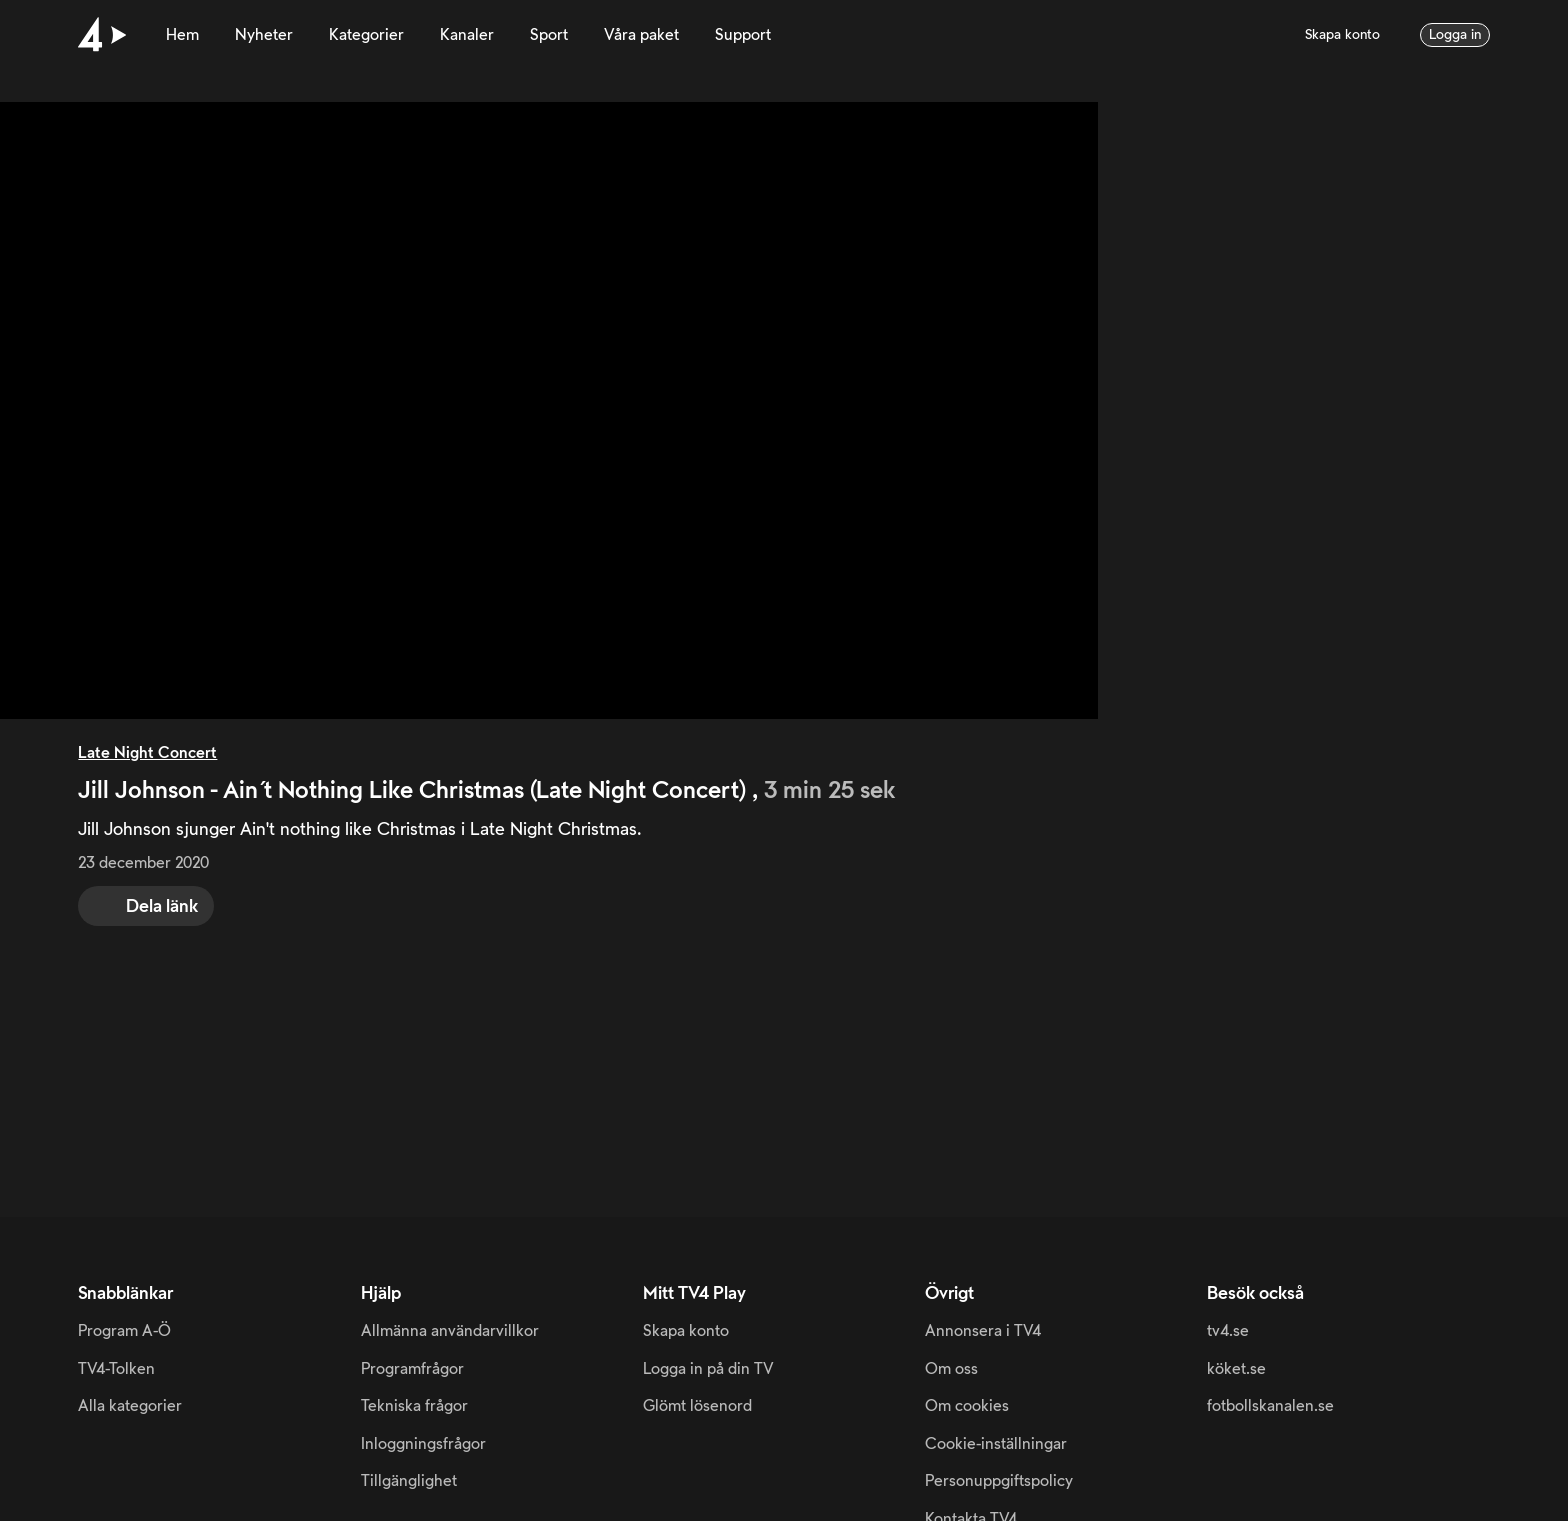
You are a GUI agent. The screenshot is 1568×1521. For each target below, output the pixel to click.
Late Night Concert (147, 753)
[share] (146, 906)
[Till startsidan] (102, 35)
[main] (784, 608)
